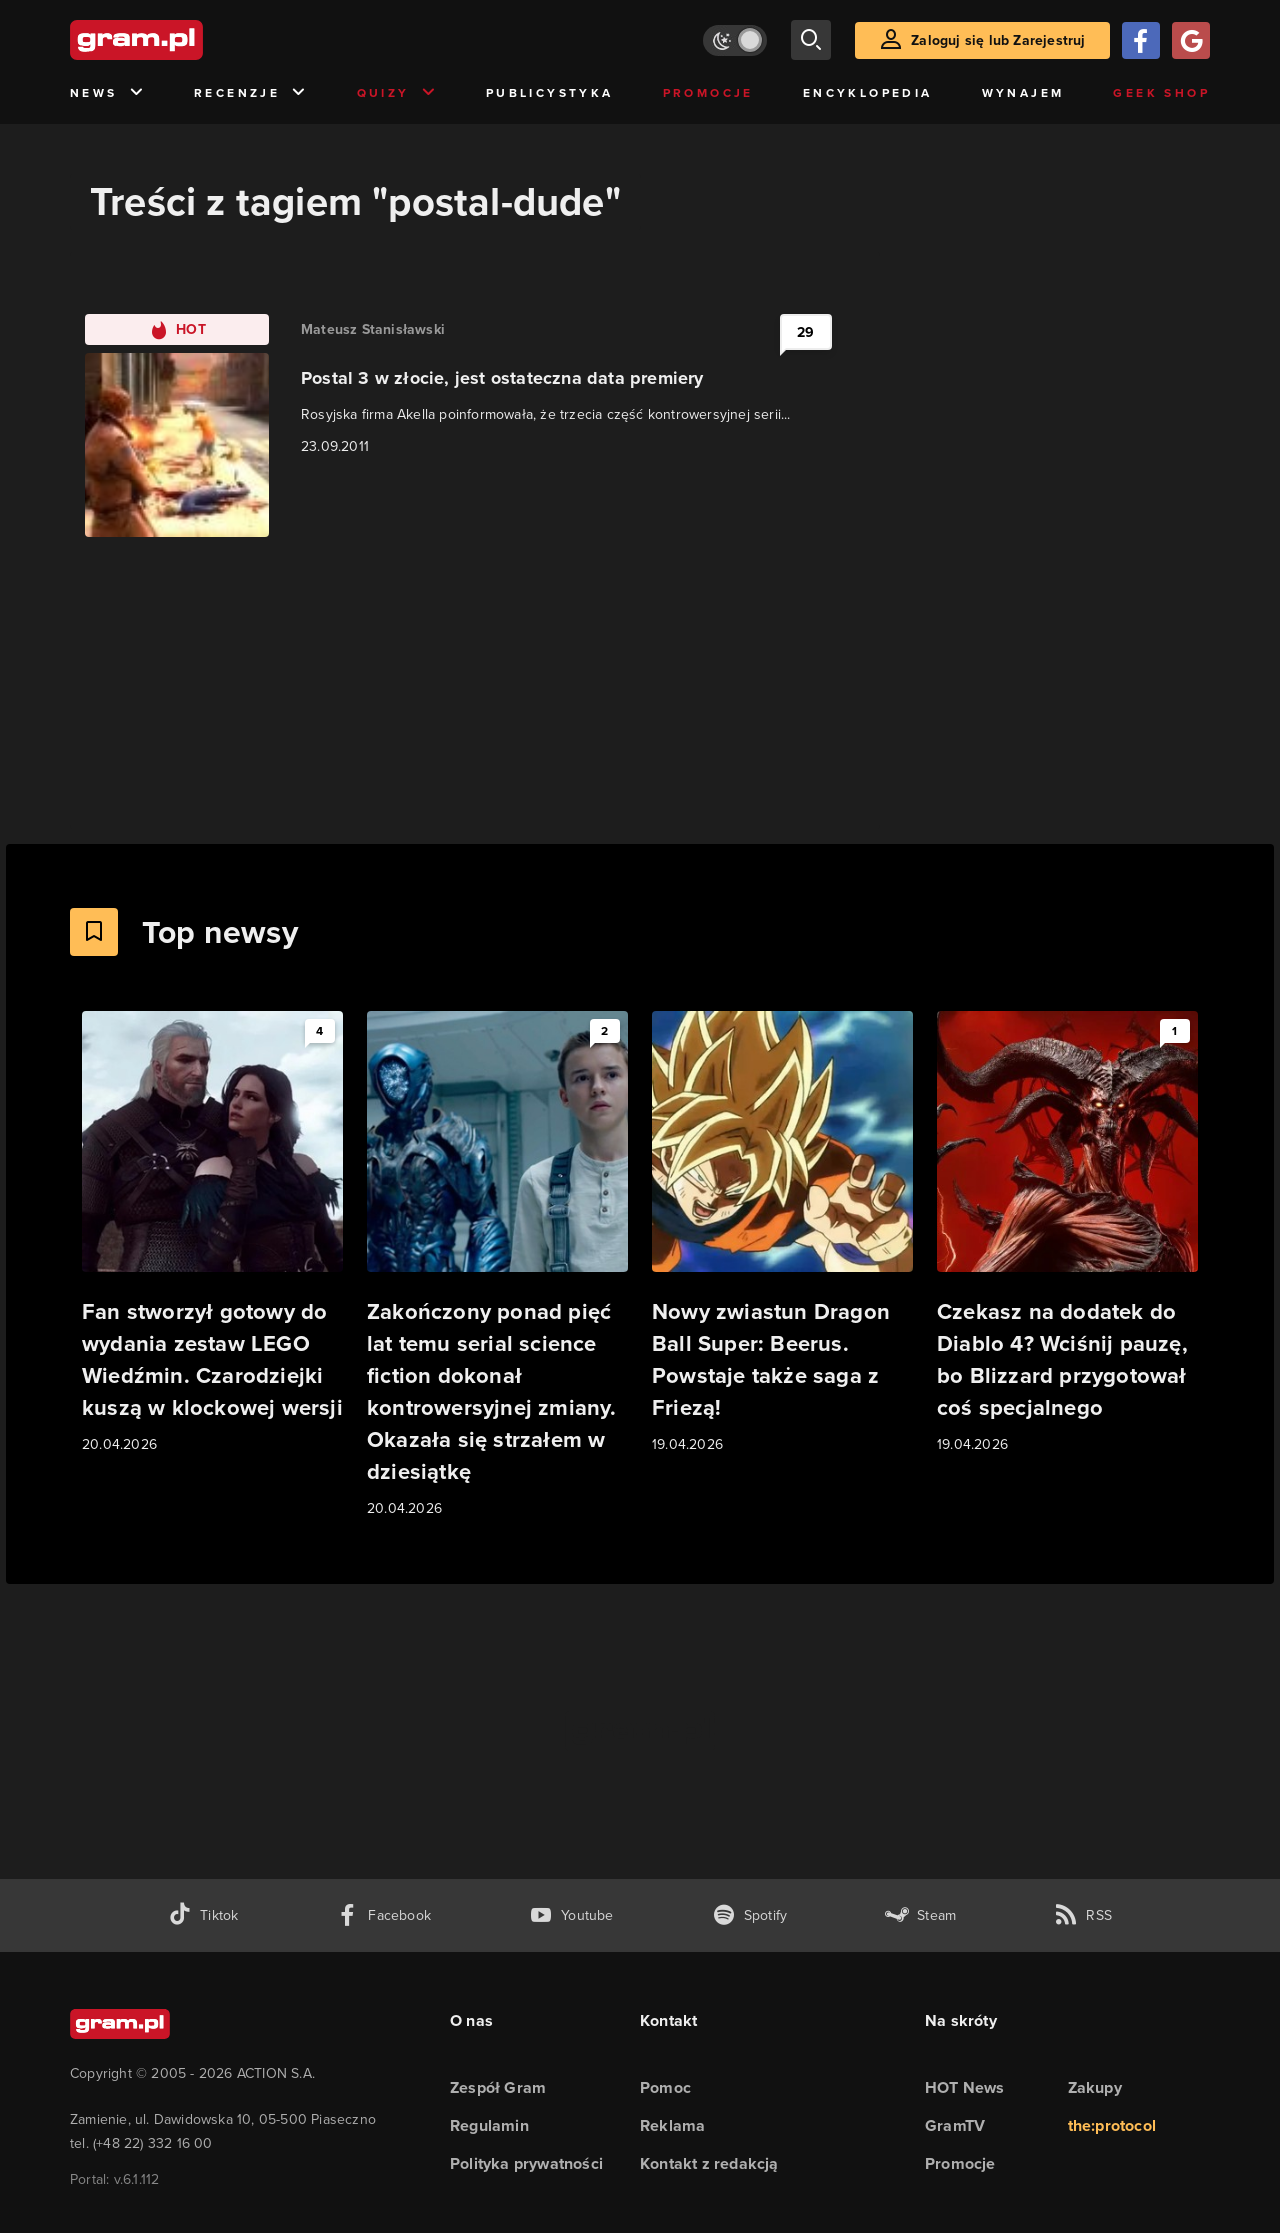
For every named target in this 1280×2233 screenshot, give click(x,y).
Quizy (397, 93)
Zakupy (1095, 2087)
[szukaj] (811, 40)
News (107, 93)
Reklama (672, 2125)
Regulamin (489, 2125)
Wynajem (1023, 93)
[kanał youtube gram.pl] (571, 1915)
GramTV (955, 2125)
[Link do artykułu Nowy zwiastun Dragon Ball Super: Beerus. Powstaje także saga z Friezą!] (782, 1233)
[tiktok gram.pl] (203, 1915)
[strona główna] (186, 40)
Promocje (708, 93)
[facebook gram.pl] (383, 1915)
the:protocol (1112, 2125)
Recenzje (251, 93)
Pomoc (665, 2087)
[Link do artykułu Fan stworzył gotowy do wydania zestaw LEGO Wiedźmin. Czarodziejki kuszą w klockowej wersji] (212, 1233)
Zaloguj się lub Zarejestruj (998, 40)
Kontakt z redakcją (709, 2163)
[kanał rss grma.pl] (1083, 1915)
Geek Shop (1161, 93)
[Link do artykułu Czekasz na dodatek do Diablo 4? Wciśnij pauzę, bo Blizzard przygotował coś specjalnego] (1067, 1233)
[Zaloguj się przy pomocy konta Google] (1191, 40)
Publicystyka (550, 93)
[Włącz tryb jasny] (735, 40)
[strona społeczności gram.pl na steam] (920, 1915)
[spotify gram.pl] (750, 1915)
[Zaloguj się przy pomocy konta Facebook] (1141, 40)
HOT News (965, 2087)
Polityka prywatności (526, 2163)
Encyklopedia (868, 93)
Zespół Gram (498, 2087)
